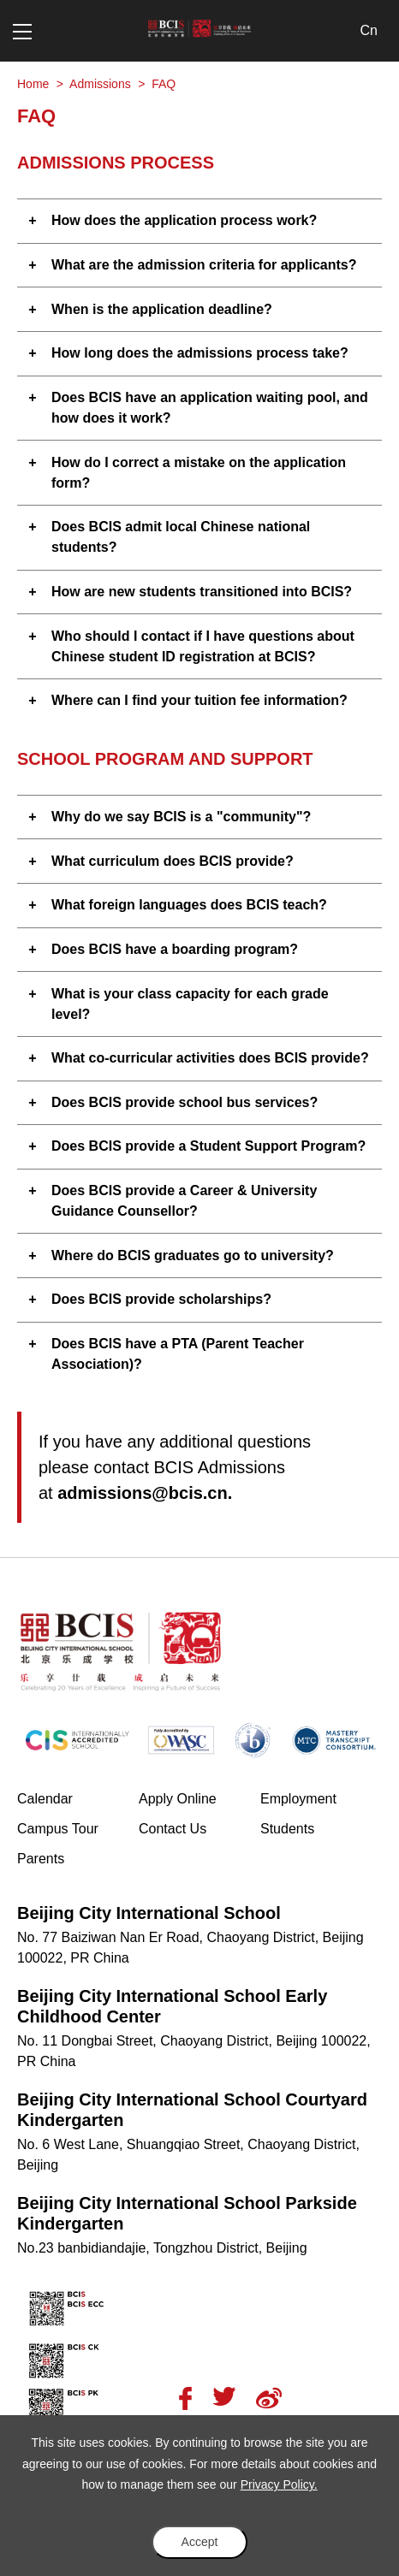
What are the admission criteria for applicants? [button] (204, 265)
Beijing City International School (149, 1913)
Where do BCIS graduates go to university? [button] (192, 1255)
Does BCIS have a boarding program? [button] (174, 949)
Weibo (269, 2398)
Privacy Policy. (279, 2484)
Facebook (185, 2398)
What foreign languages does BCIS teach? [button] (189, 904)
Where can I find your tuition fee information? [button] (199, 700)
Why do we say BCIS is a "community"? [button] (181, 816)
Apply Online (199, 1797)
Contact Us (172, 1828)
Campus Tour (78, 1827)
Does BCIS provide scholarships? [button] (161, 1299)
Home (33, 84)
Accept (200, 2542)
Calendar (45, 1798)
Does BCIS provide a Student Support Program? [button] (208, 1146)
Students (287, 1828)
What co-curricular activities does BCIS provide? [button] (210, 1058)
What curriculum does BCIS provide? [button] (172, 861)
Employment (298, 1798)
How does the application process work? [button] (184, 220)
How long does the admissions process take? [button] (199, 353)
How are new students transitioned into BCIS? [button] (201, 591)
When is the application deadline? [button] (161, 309)
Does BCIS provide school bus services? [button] (184, 1102)
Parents (40, 1858)
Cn (369, 30)
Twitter (224, 2396)
